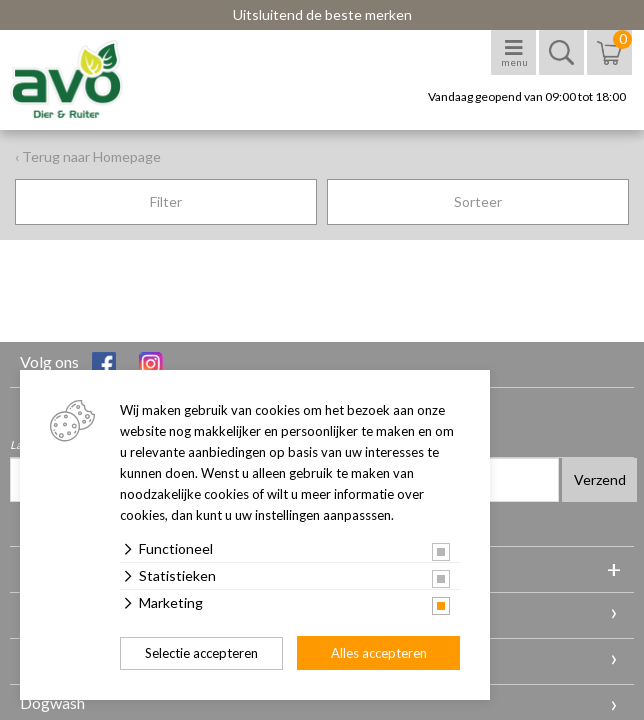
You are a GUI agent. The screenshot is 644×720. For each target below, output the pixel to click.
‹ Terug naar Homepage (88, 156)
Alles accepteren (379, 653)
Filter (166, 201)
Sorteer (478, 201)
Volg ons (68, 364)
